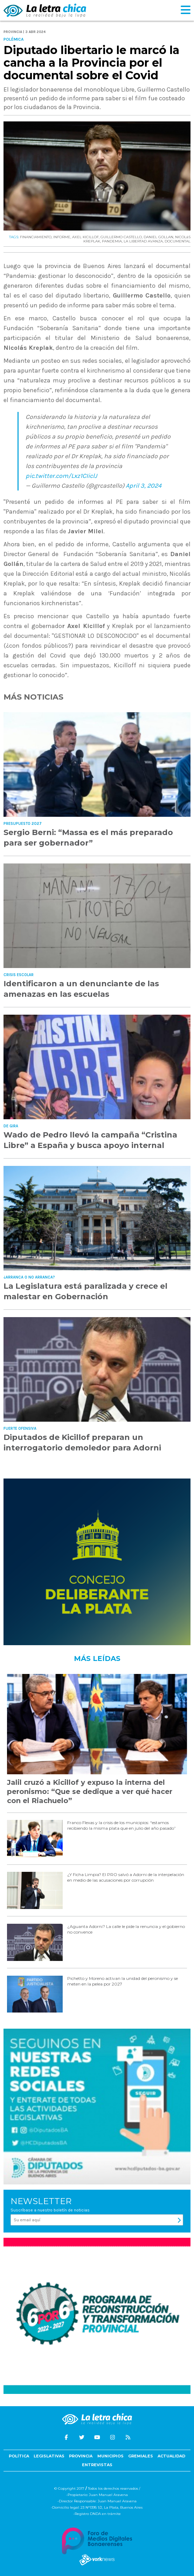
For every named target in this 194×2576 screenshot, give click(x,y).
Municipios (110, 2456)
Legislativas (49, 2456)
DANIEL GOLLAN (158, 237)
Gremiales (140, 2456)
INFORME (61, 237)
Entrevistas (97, 2464)
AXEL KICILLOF (85, 237)
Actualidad (171, 2456)
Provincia (80, 2456)
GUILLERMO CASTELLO (121, 237)
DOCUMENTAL (177, 241)
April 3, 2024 (143, 485)
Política (19, 2456)
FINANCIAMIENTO (35, 237)
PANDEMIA (112, 241)
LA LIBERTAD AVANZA (143, 241)
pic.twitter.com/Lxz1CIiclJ (61, 476)
